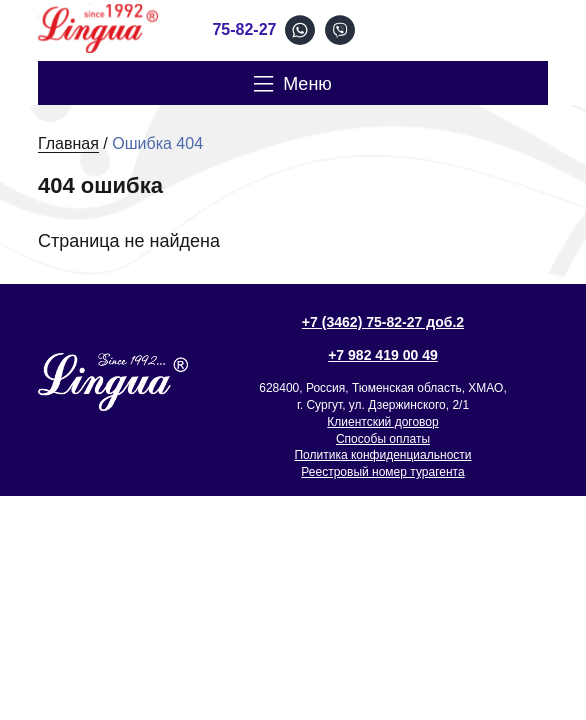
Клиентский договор (382, 422)
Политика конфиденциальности (382, 455)
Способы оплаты (383, 439)
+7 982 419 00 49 (383, 355)
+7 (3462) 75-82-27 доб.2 (383, 322)
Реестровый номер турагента (382, 472)
